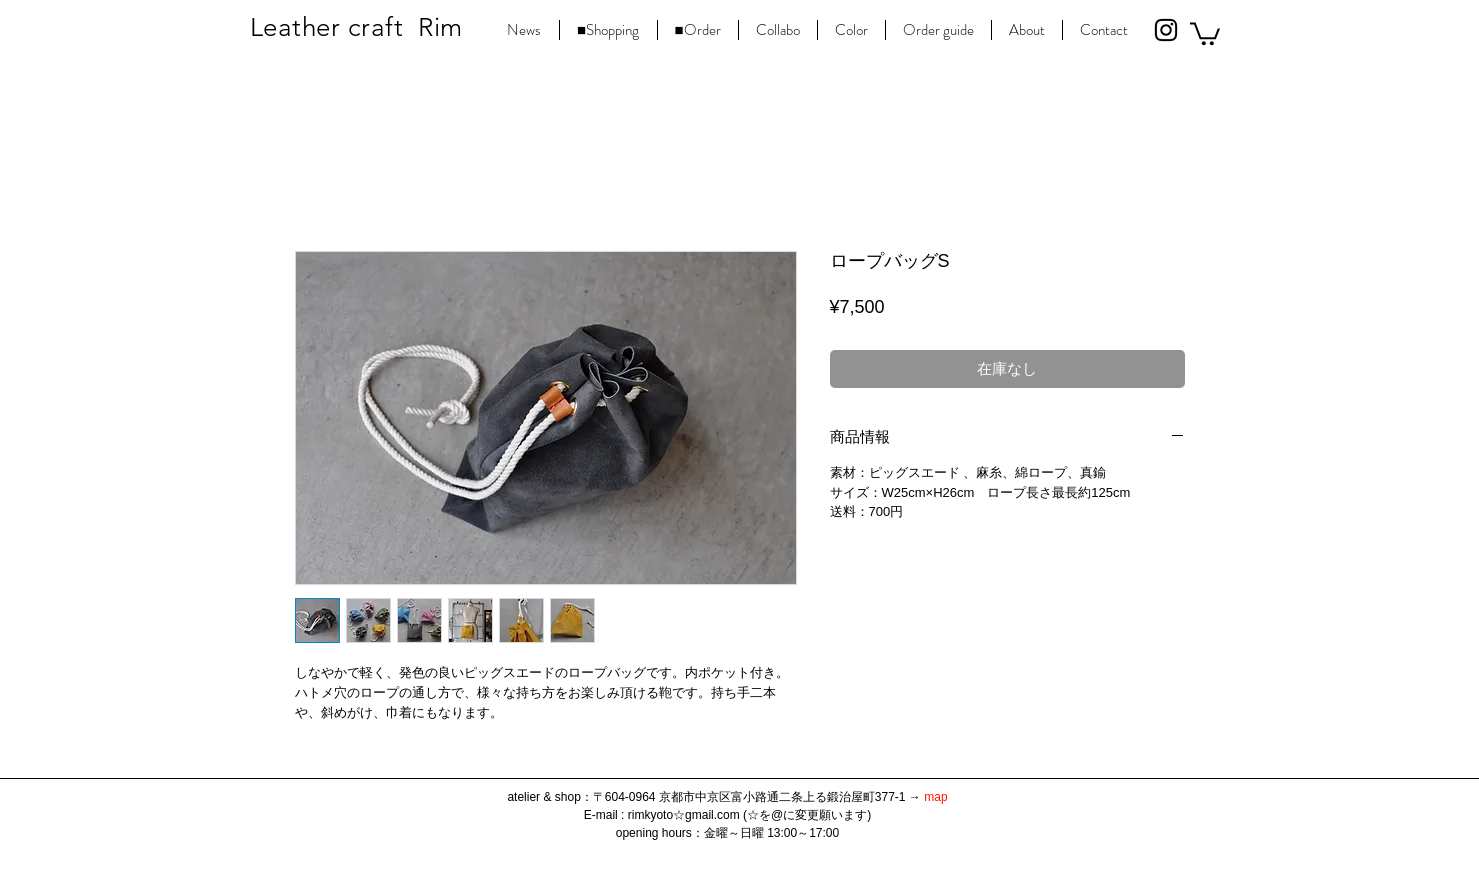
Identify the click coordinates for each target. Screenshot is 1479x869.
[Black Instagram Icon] (1166, 30)
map (935, 797)
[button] (1205, 32)
